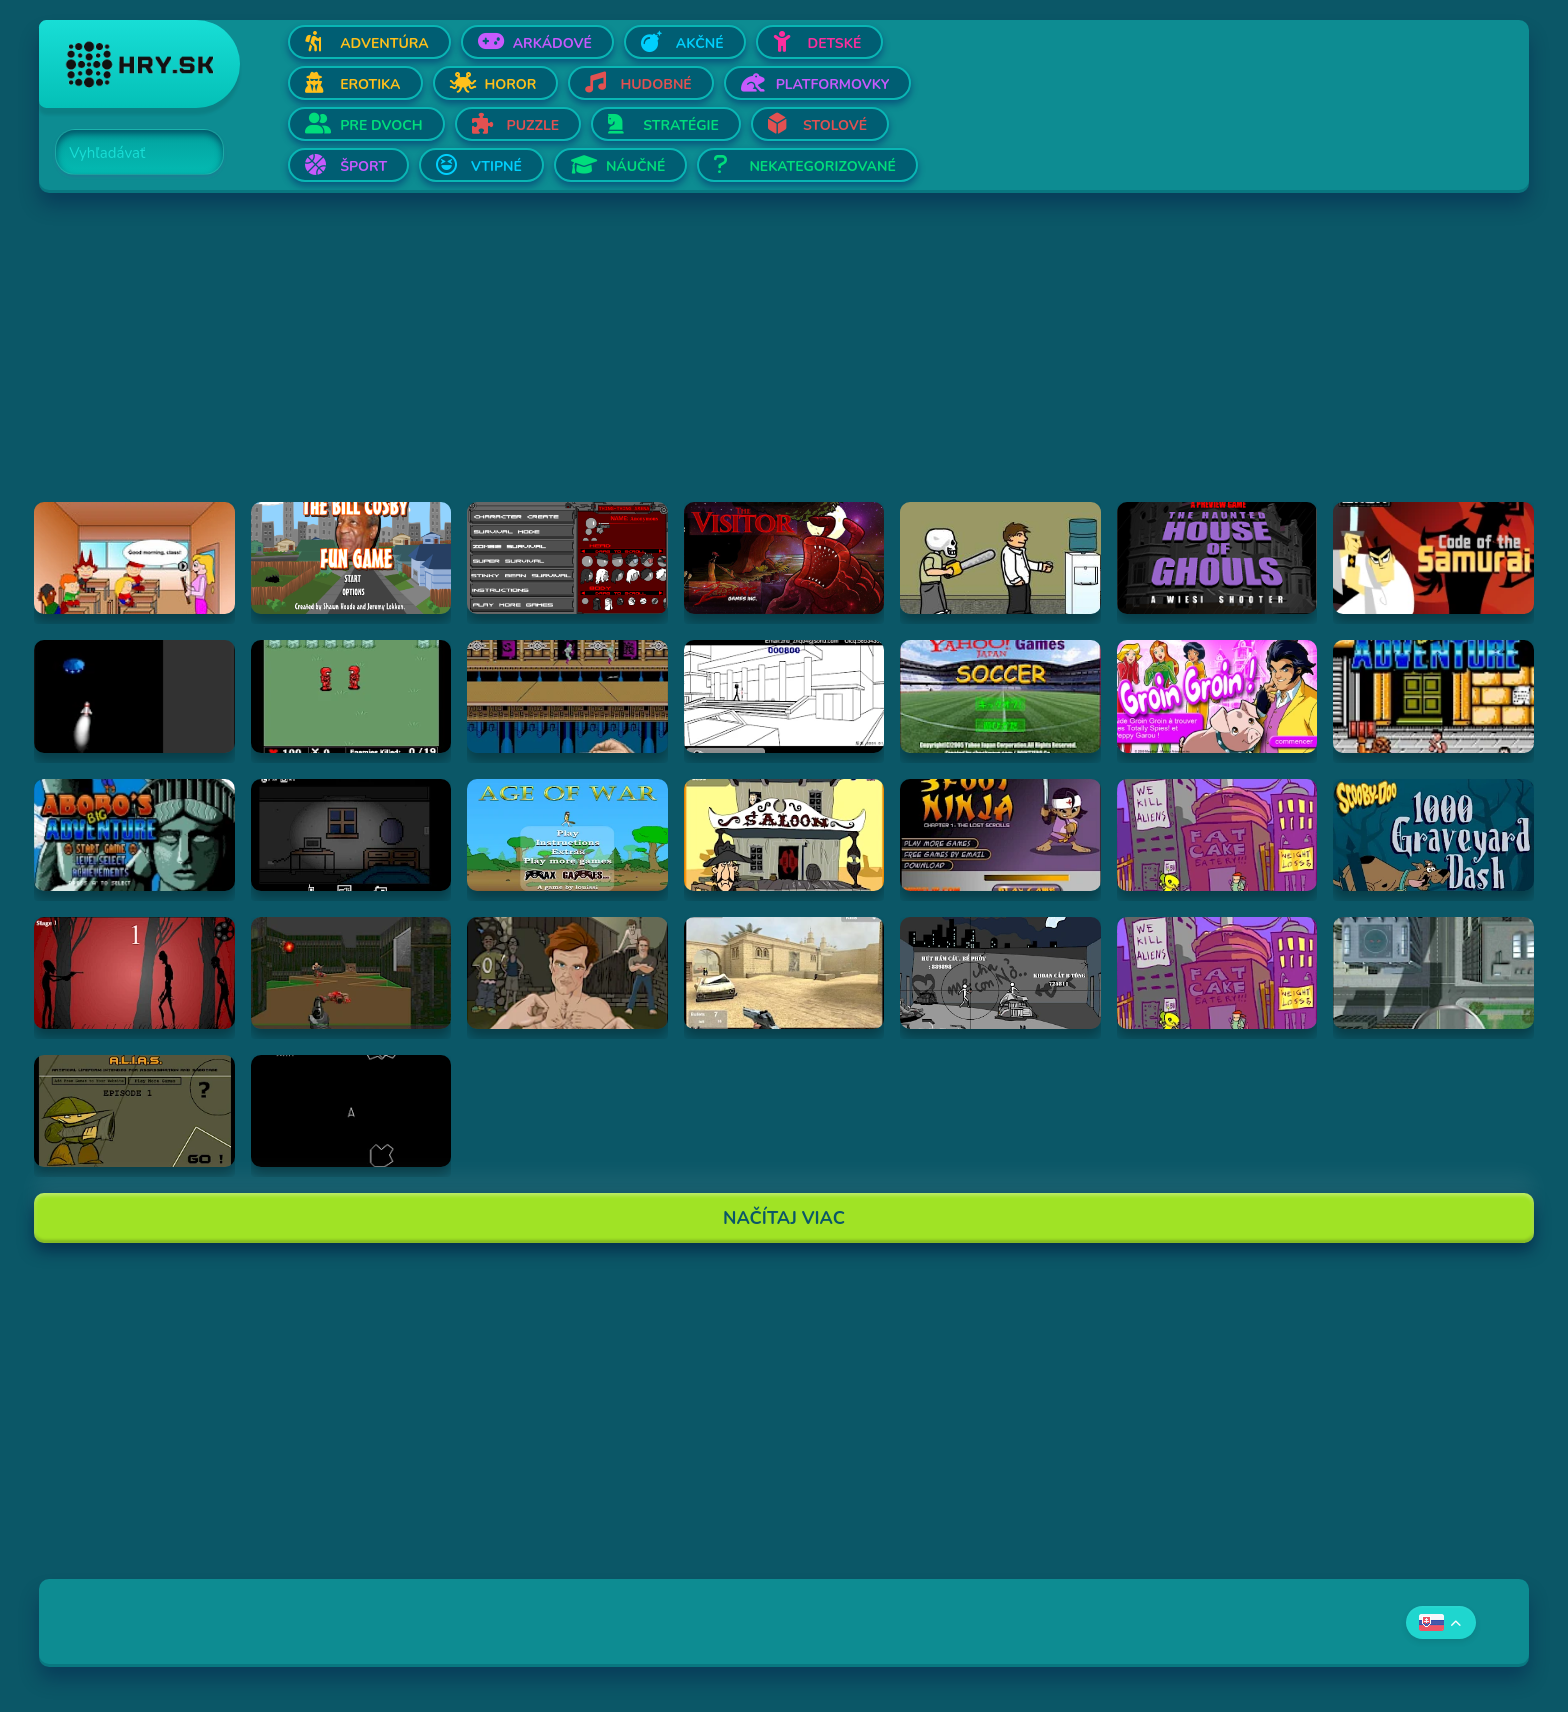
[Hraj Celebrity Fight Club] (567, 973)
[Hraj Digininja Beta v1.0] (351, 696)
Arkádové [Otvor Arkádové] (552, 43)
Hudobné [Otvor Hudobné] (655, 84)
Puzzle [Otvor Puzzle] (533, 125)
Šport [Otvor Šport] (363, 166)
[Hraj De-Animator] (134, 973)
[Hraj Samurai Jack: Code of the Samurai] (1433, 558)
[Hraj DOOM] (351, 973)
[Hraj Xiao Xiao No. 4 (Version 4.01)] (784, 696)
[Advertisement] (639, 362)
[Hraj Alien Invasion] (134, 696)
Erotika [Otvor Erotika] (370, 84)
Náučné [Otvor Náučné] (636, 166)
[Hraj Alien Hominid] (1217, 835)
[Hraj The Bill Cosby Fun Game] (351, 558)
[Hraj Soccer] (1000, 696)
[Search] (128, 153)
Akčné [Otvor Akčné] (700, 43)
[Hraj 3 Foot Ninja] (1000, 835)
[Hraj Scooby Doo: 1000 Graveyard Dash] (1433, 835)
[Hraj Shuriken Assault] (567, 696)
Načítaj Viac (784, 1218)
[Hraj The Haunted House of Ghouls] (1217, 558)
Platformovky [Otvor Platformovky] (833, 84)
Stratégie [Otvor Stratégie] (681, 125)
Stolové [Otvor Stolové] (835, 125)
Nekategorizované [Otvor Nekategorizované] (822, 166)
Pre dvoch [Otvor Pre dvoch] (381, 125)
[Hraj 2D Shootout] (784, 835)
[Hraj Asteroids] (351, 1111)
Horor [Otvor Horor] (511, 84)
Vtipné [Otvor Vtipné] (496, 166)
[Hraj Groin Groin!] (1217, 696)
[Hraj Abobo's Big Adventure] (1433, 696)
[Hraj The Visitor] (784, 558)
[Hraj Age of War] (567, 835)
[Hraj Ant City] (1433, 973)
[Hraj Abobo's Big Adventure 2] (134, 835)
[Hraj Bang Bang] (1000, 973)
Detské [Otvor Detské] (835, 43)
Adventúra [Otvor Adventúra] (384, 43)
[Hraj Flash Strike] (784, 973)
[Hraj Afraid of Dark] (351, 835)
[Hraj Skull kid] (1000, 558)
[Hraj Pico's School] (134, 558)
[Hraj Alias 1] (134, 1111)
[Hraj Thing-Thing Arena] (567, 558)
